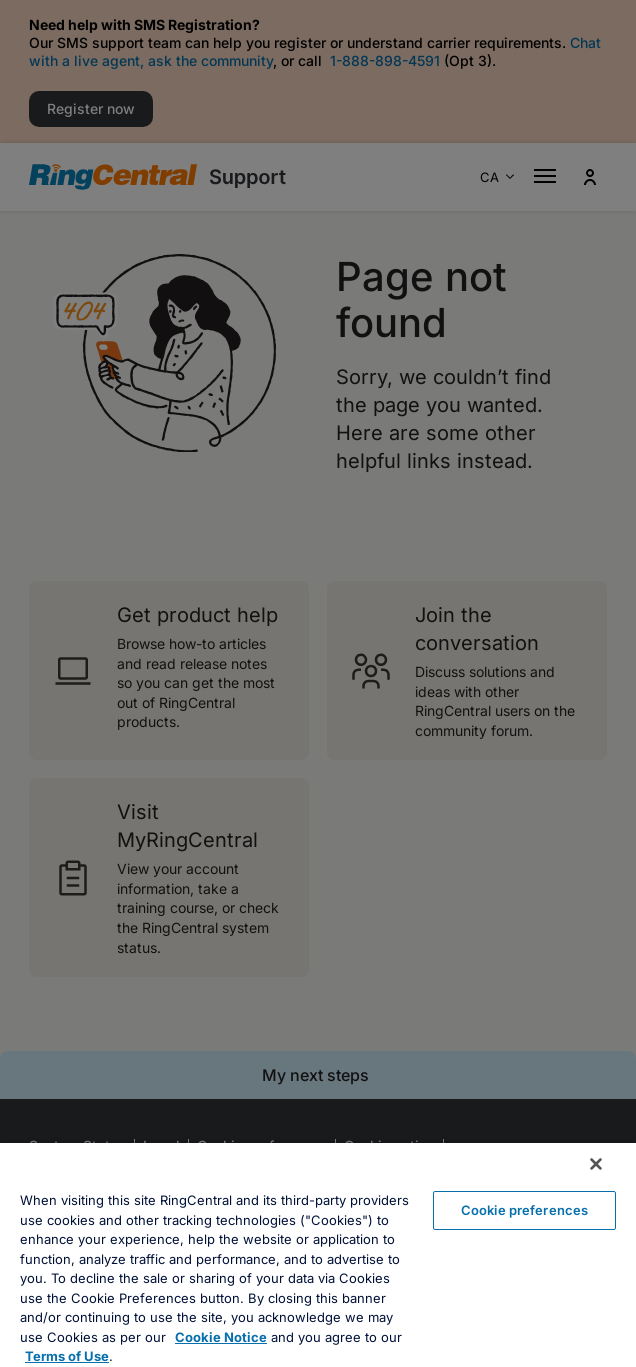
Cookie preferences (524, 1210)
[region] (318, 1255)
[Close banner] (596, 1164)
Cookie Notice (221, 1337)
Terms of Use (67, 1356)
